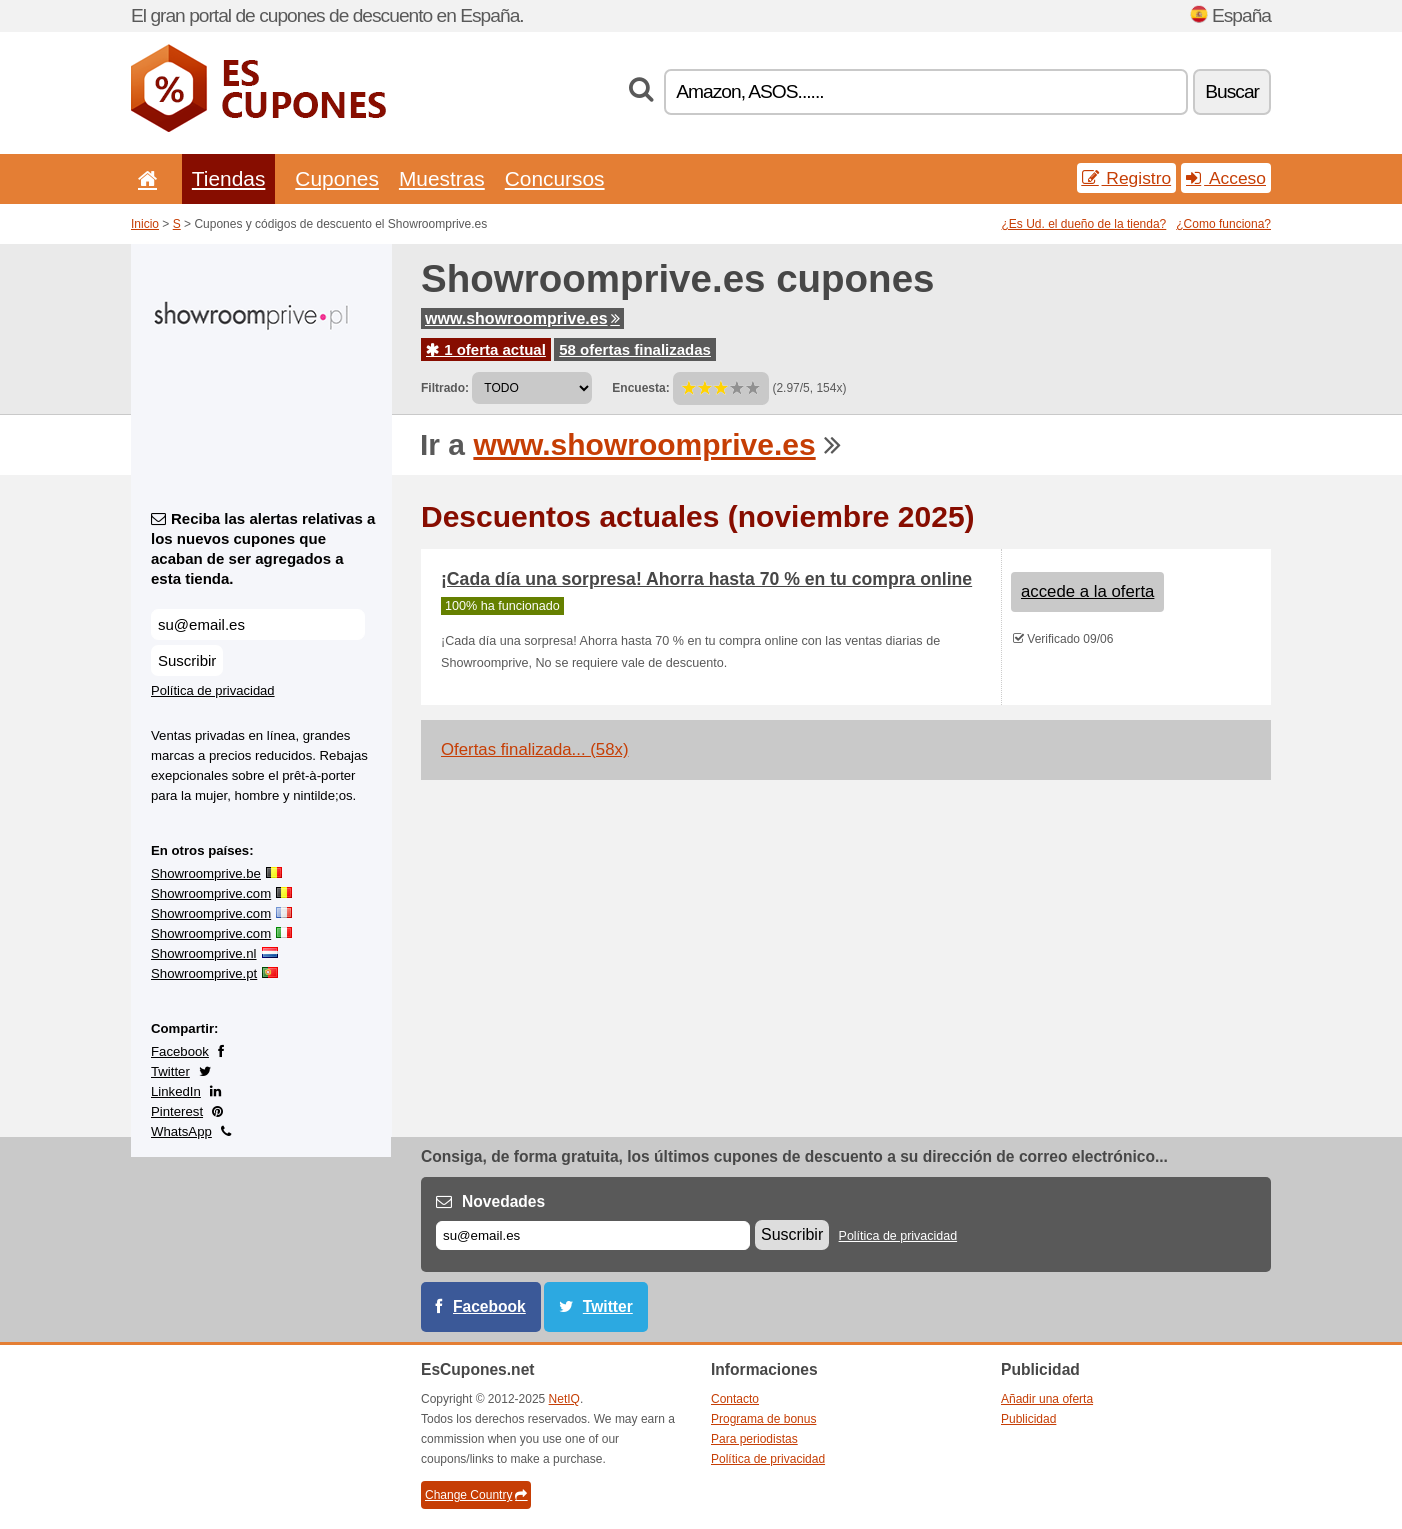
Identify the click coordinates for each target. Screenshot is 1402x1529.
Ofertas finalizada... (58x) (534, 749)
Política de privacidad (213, 690)
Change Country (476, 1495)
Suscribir (187, 660)
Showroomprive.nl (204, 953)
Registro (1127, 178)
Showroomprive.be (206, 873)
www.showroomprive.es (522, 318)
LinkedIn (176, 1091)
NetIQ (564, 1399)
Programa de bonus (763, 1419)
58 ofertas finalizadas (635, 349)
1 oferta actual (486, 349)
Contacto (735, 1399)
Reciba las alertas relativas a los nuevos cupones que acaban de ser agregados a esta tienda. (263, 548)
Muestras (442, 178)
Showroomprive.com (211, 893)
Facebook (180, 1051)
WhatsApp (181, 1131)
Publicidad (1028, 1419)
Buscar (1232, 91)
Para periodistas (754, 1439)
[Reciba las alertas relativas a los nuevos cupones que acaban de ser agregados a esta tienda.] (258, 624)
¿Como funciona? (1223, 224)
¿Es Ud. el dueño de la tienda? (1084, 224)
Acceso (1226, 178)
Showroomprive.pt (204, 973)
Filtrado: (445, 388)
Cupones (337, 178)
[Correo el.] (593, 1235)
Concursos (555, 178)
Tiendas (229, 178)
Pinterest (177, 1111)
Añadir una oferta (1047, 1399)
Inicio (145, 224)
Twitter (170, 1071)
